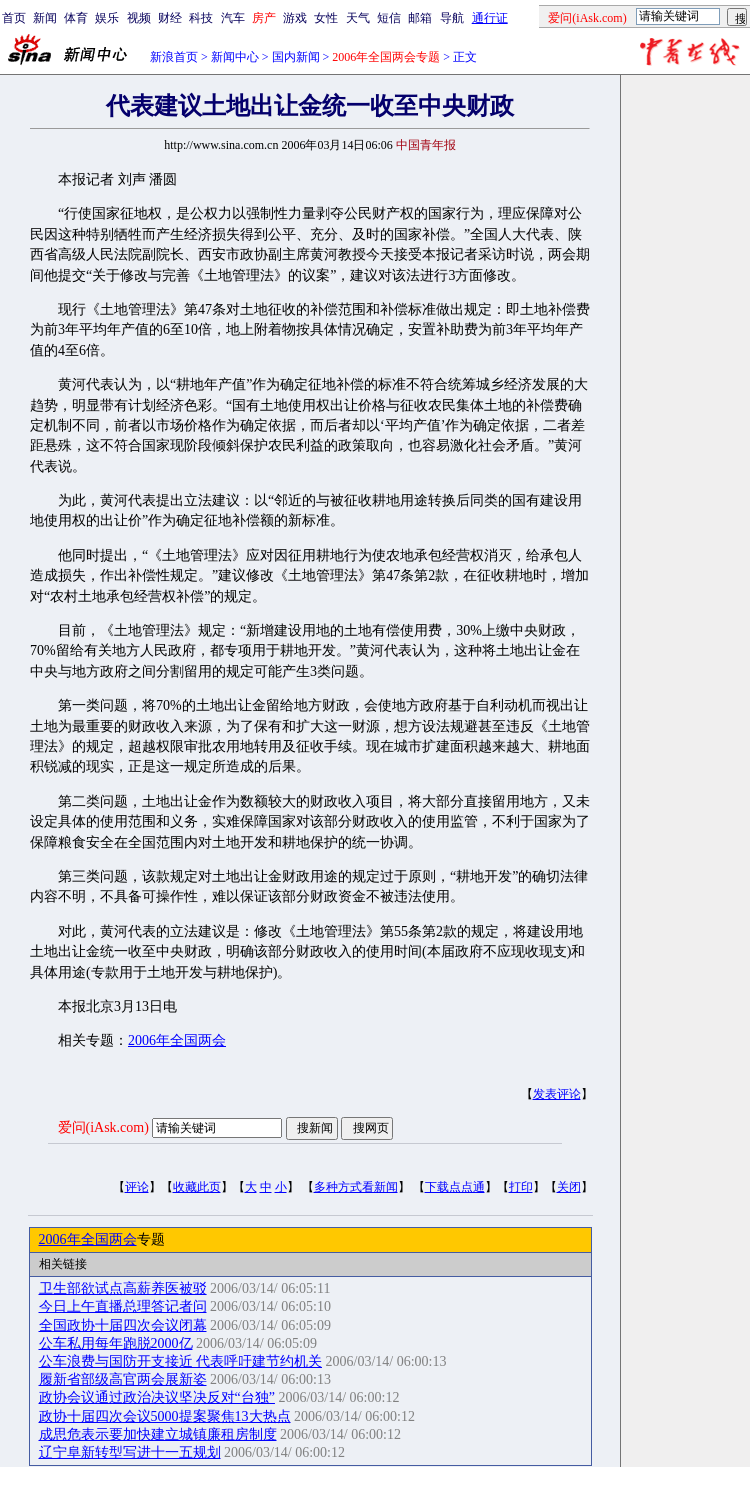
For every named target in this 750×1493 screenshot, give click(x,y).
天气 (358, 18)
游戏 (295, 18)
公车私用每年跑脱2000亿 (116, 1343)
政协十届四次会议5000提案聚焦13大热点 (165, 1416)
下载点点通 (455, 1187)
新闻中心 (235, 57)
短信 (389, 18)
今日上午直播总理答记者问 (123, 1306)
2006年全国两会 (177, 1040)
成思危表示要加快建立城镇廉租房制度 (158, 1434)
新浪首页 (174, 57)
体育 (76, 18)
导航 (452, 18)
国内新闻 (296, 57)
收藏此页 (197, 1187)
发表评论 (557, 1094)
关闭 (569, 1187)
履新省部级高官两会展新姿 (123, 1379)
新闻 (45, 18)
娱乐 (107, 18)
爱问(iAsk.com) (103, 1127)
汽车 (233, 18)
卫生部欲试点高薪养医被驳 (123, 1288)
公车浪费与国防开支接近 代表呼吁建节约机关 (181, 1361)
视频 (139, 18)
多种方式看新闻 (356, 1187)
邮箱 (420, 18)
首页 (14, 18)
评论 (137, 1187)
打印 (521, 1187)
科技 (201, 18)
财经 (170, 18)
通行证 (490, 18)
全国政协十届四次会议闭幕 (123, 1325)
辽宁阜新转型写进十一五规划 (130, 1452)
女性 (326, 18)
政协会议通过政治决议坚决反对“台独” (157, 1397)
